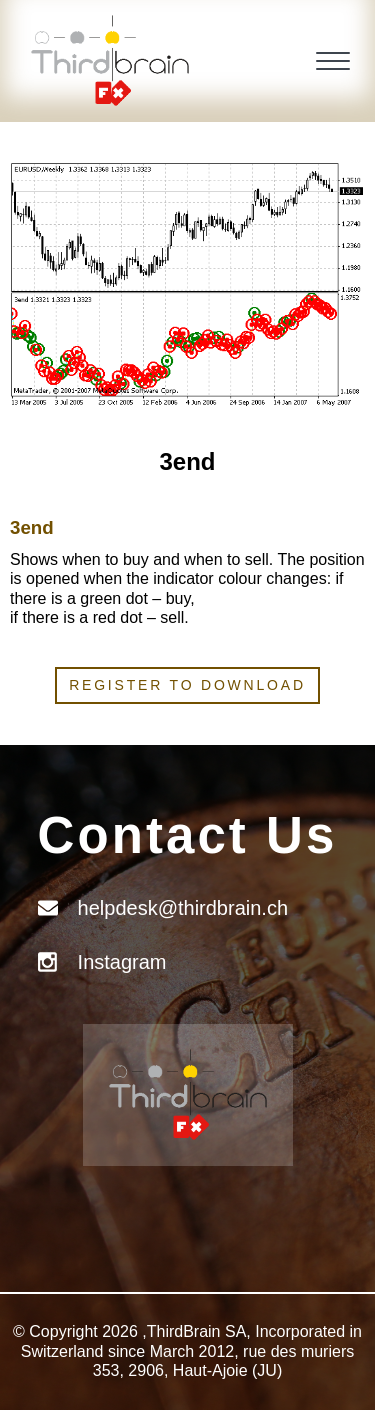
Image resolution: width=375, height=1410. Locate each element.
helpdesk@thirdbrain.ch (183, 908)
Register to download (187, 685)
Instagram (122, 962)
